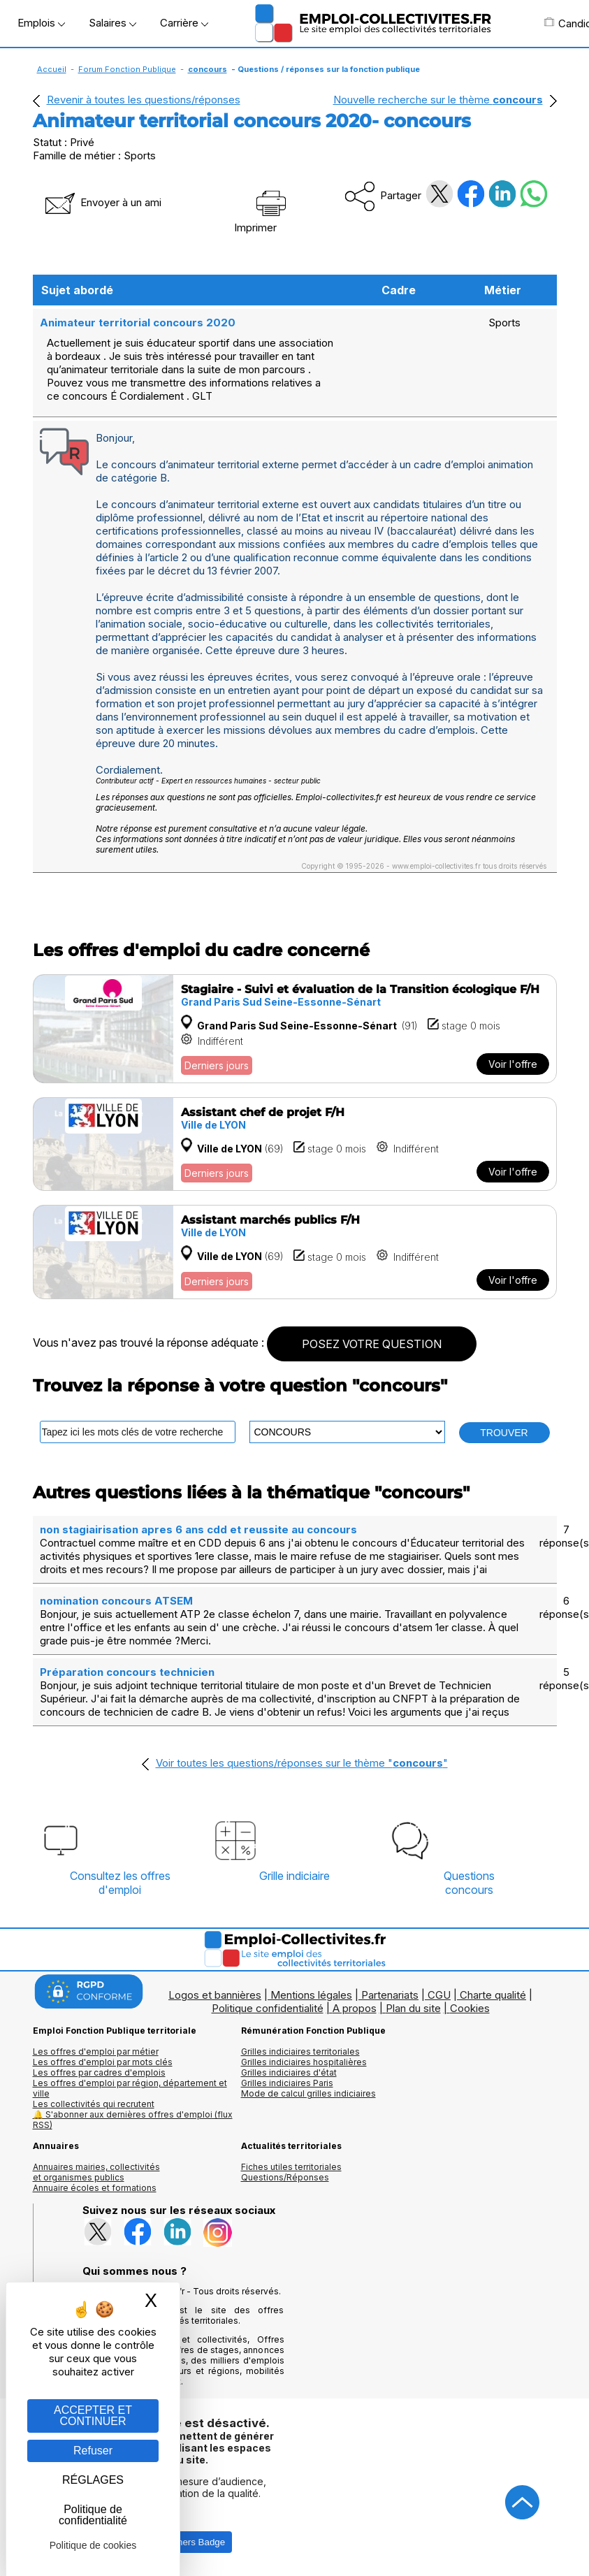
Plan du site (413, 2008)
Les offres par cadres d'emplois (99, 2072)
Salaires (112, 22)
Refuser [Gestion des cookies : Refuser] (92, 2450)
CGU (439, 1995)
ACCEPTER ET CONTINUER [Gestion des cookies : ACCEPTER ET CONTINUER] (93, 2415)
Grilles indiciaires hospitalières (304, 2062)
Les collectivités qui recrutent (93, 2104)
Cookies (470, 2008)
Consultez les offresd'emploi (120, 1883)
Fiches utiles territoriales (291, 2167)
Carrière (184, 22)
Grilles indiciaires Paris (287, 2083)
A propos (355, 2008)
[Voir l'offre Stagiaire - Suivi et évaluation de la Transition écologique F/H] (295, 1029)
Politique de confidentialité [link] (93, 2514)
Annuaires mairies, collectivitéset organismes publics (96, 2172)
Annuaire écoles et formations (95, 2188)
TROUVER (504, 1432)
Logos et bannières (214, 1995)
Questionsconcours (469, 1883)
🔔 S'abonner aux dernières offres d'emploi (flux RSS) (133, 2119)
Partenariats (390, 1995)
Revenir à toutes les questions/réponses (143, 99)
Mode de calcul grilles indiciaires (308, 2093)
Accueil (51, 69)
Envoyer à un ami (102, 202)
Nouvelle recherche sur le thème (438, 99)
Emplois (41, 22)
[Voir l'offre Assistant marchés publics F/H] (295, 1252)
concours (207, 69)
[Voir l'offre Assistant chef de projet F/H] (295, 1144)
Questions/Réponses (285, 2177)
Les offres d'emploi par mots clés (103, 2062)
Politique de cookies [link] (93, 2545)
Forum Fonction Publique (127, 69)
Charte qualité (493, 1995)
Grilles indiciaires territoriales (300, 2051)
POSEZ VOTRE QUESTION (372, 1344)
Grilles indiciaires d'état (289, 2072)
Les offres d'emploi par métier (96, 2051)
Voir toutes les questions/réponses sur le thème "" (302, 1763)
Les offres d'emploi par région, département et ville (130, 2088)
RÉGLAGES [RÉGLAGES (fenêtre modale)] (93, 2480)
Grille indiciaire (294, 1876)
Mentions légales (311, 1995)
